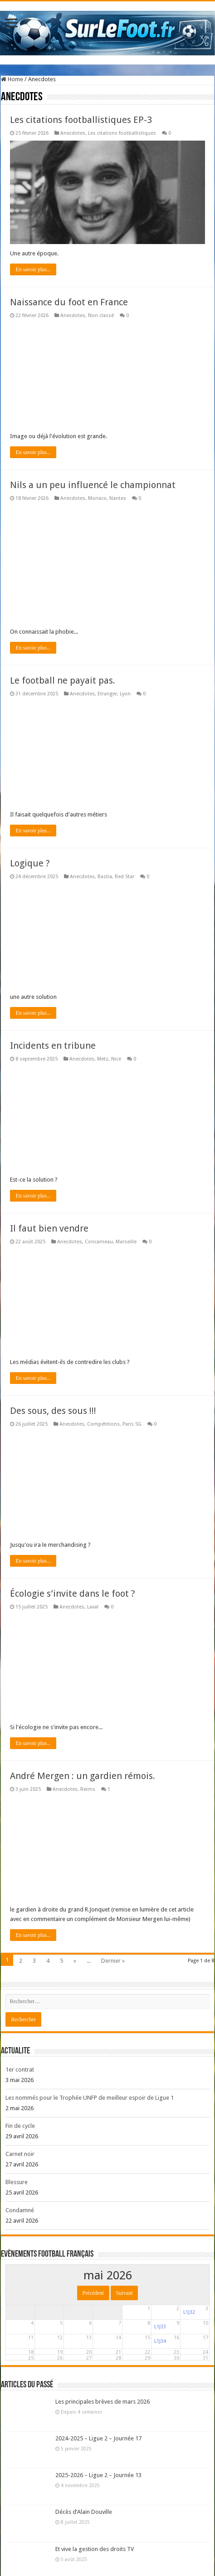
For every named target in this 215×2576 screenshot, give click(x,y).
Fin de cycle (20, 2125)
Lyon (125, 694)
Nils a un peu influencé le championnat (93, 484)
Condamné (19, 2210)
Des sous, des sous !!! (53, 1410)
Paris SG (132, 1424)
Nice (116, 1059)
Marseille (126, 1242)
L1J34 (160, 2341)
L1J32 (189, 2312)
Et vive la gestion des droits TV (94, 2549)
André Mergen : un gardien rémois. (82, 1775)
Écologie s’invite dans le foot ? (72, 1593)
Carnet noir (19, 2154)
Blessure (16, 2182)
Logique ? (30, 863)
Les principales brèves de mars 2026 (102, 2401)
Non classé (101, 315)
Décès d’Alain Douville (83, 2511)
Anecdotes (72, 133)
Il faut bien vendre (49, 1228)
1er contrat (19, 2069)
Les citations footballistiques (122, 133)
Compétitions (103, 1424)
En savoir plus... (33, 269)
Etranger (107, 694)
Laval (92, 1607)
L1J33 (160, 2327)
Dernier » (113, 1960)
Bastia (105, 877)
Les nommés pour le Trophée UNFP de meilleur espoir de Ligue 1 (89, 2097)
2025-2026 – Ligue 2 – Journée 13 (98, 2475)
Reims (87, 1789)
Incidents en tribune (53, 1045)
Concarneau (99, 1242)
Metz (102, 1059)
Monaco (97, 498)
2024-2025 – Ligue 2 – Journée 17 (98, 2438)
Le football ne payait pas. (62, 680)
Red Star (124, 877)
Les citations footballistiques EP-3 (81, 119)
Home (12, 79)
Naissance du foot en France (69, 302)
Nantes (117, 498)
